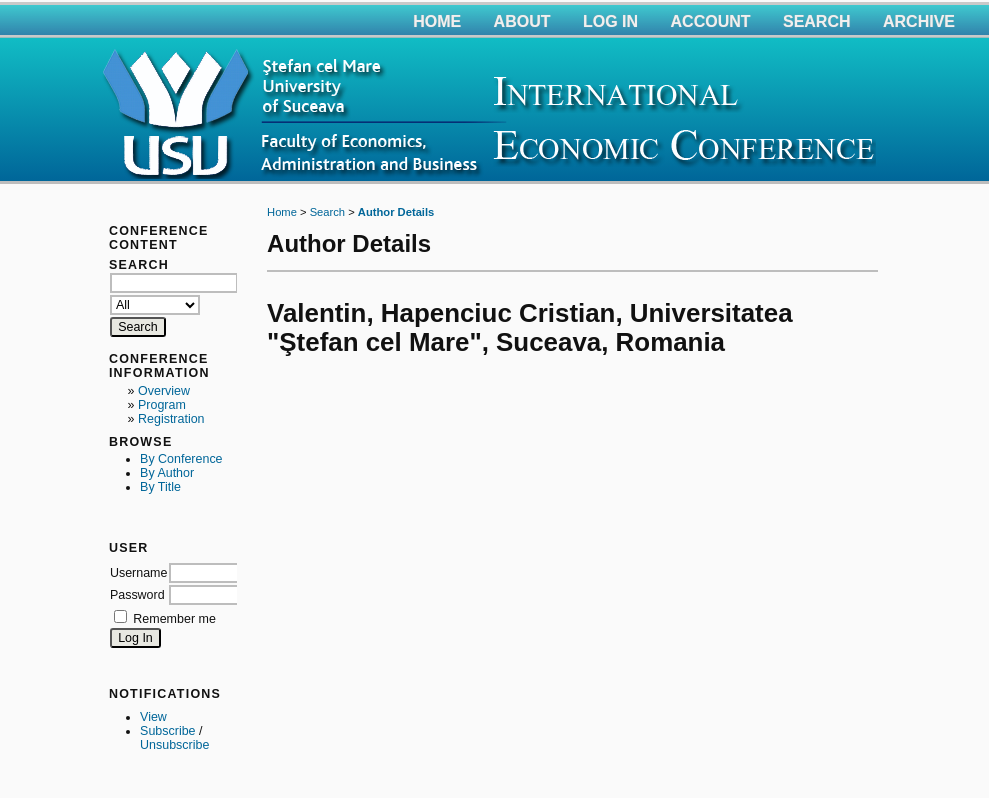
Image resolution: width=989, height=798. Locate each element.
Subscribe (167, 731)
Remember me (174, 619)
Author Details (396, 212)
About (522, 21)
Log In (610, 21)
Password (137, 595)
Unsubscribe (174, 745)
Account (711, 21)
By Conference (181, 459)
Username (139, 573)
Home (437, 21)
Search (817, 21)
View (153, 717)
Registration (171, 419)
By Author (167, 473)
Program (162, 405)
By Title (160, 487)
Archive (919, 21)
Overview (164, 391)
